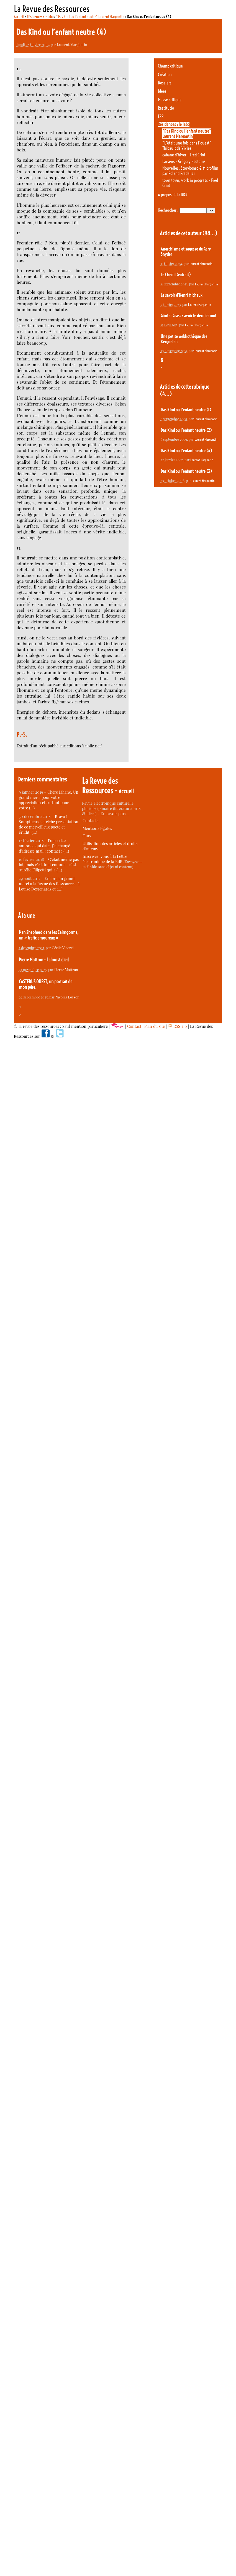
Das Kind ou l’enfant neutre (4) (186, 450)
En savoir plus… (115, 813)
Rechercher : (168, 210)
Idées (162, 91)
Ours (87, 835)
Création (165, 74)
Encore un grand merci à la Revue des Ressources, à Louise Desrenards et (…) (49, 884)
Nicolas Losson (67, 997)
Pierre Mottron (66, 969)
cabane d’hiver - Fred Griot (183, 155)
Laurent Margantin (72, 44)
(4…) (166, 394)
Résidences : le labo (40, 16)
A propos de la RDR (172, 194)
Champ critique (170, 66)
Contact (134, 1026)
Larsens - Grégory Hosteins (184, 161)
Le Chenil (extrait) (176, 274)
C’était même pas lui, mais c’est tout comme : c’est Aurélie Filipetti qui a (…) (49, 865)
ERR (160, 116)
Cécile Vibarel (63, 947)
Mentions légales (97, 828)
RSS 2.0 (177, 1026)
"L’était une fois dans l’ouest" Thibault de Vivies (186, 145)
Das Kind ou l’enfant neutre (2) (186, 430)
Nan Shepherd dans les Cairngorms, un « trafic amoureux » (48, 935)
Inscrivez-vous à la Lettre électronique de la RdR (105, 859)
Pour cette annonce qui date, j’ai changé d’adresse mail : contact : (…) (44, 846)
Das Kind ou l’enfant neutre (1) (186, 409)
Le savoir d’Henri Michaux (181, 295)
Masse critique (169, 99)
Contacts (90, 820)
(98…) (209, 233)
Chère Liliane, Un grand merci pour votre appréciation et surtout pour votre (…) (48, 800)
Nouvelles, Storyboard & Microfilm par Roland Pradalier (190, 171)
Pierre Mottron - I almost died (44, 959)
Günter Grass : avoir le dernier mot (188, 315)
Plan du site (154, 1026)
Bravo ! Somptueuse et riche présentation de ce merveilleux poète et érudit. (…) (48, 824)
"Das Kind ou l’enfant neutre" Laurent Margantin (90, 16)
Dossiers (164, 83)
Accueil (19, 16)
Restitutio (166, 108)
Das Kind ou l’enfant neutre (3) (186, 471)
